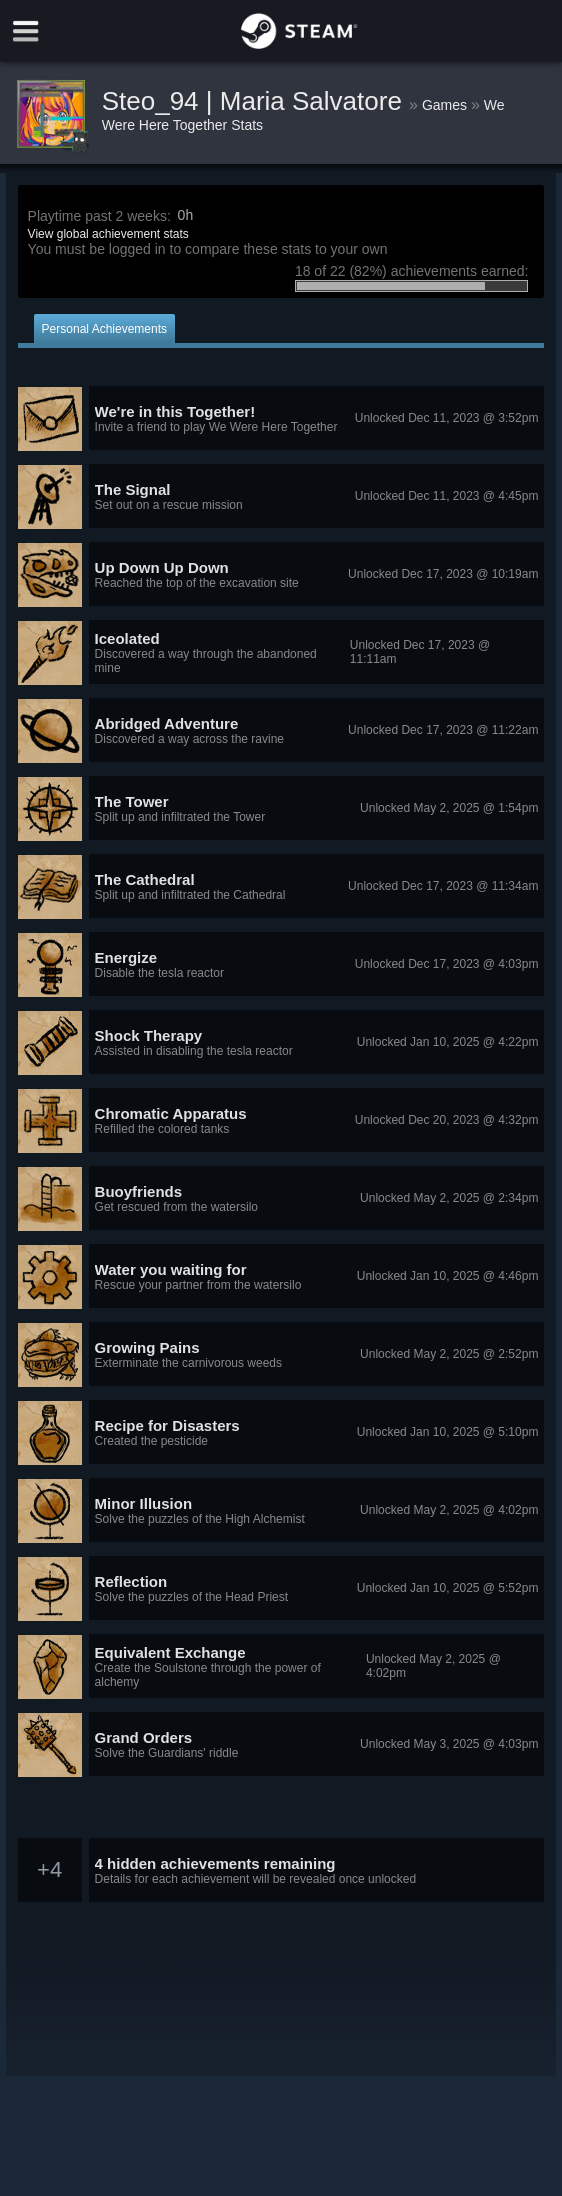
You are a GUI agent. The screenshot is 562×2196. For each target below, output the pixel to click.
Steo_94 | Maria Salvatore (255, 101)
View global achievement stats (108, 234)
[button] (281, 419)
